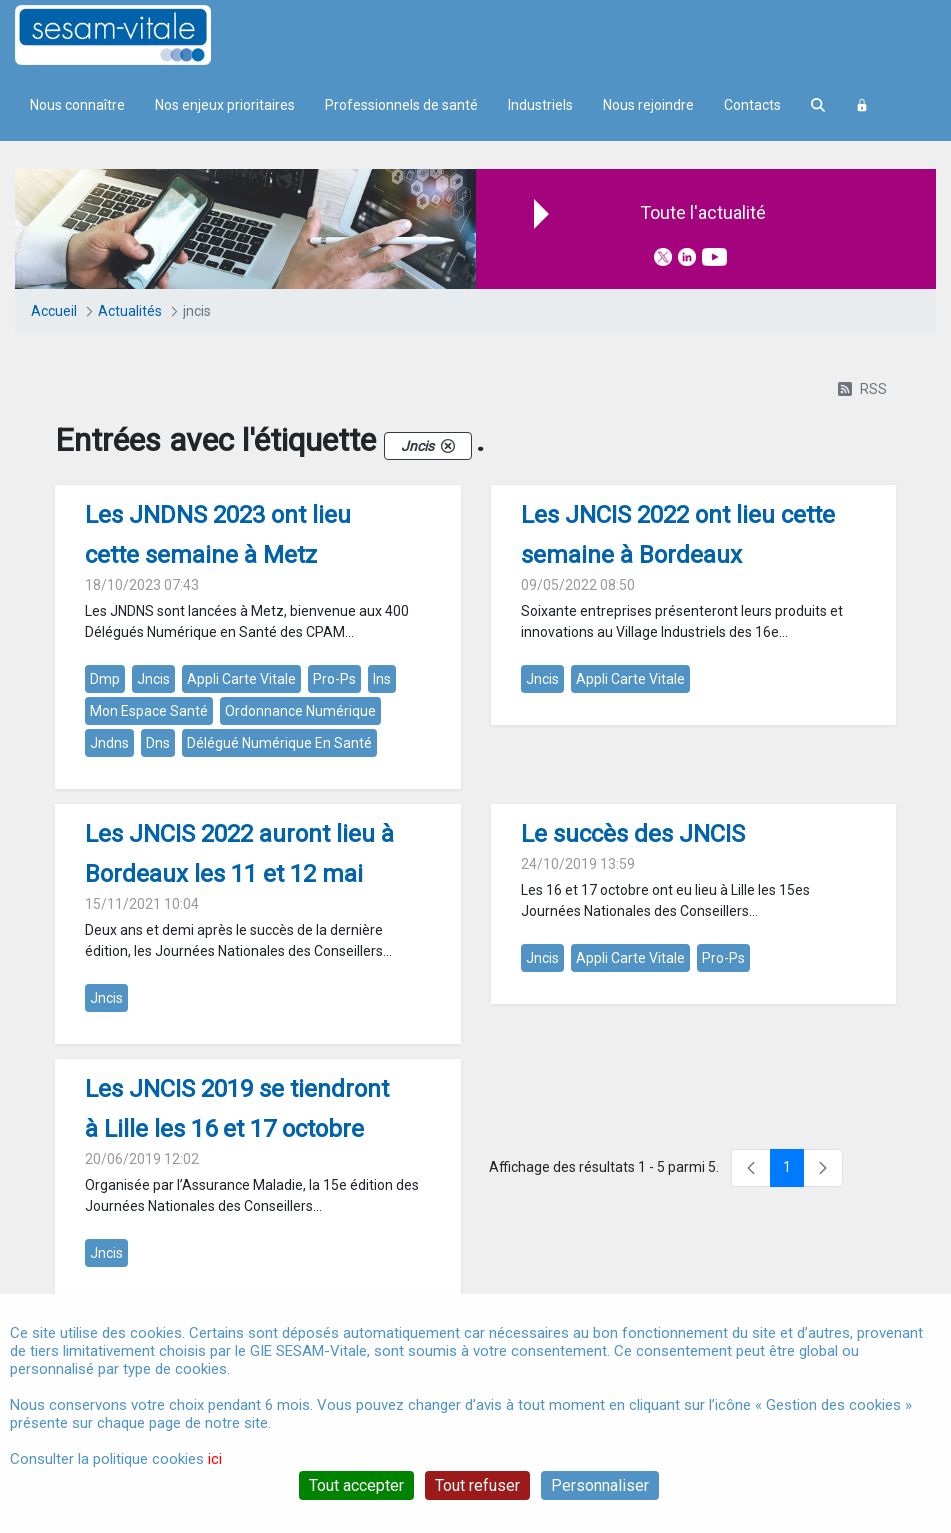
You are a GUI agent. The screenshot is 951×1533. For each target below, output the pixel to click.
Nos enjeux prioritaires (225, 105)
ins (382, 679)
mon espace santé (149, 711)
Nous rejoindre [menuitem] (648, 105)
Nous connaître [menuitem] (77, 105)
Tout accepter (356, 1485)
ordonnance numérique (300, 711)
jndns (109, 743)
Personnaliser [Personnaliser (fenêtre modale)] (600, 1485)
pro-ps (334, 679)
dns (158, 743)
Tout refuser (477, 1485)
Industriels (540, 105)
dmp (105, 679)
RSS (862, 389)
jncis (153, 679)
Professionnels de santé (401, 105)
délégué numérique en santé (279, 743)
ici (215, 1459)
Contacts (752, 105)
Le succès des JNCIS (633, 834)
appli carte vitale (241, 679)
